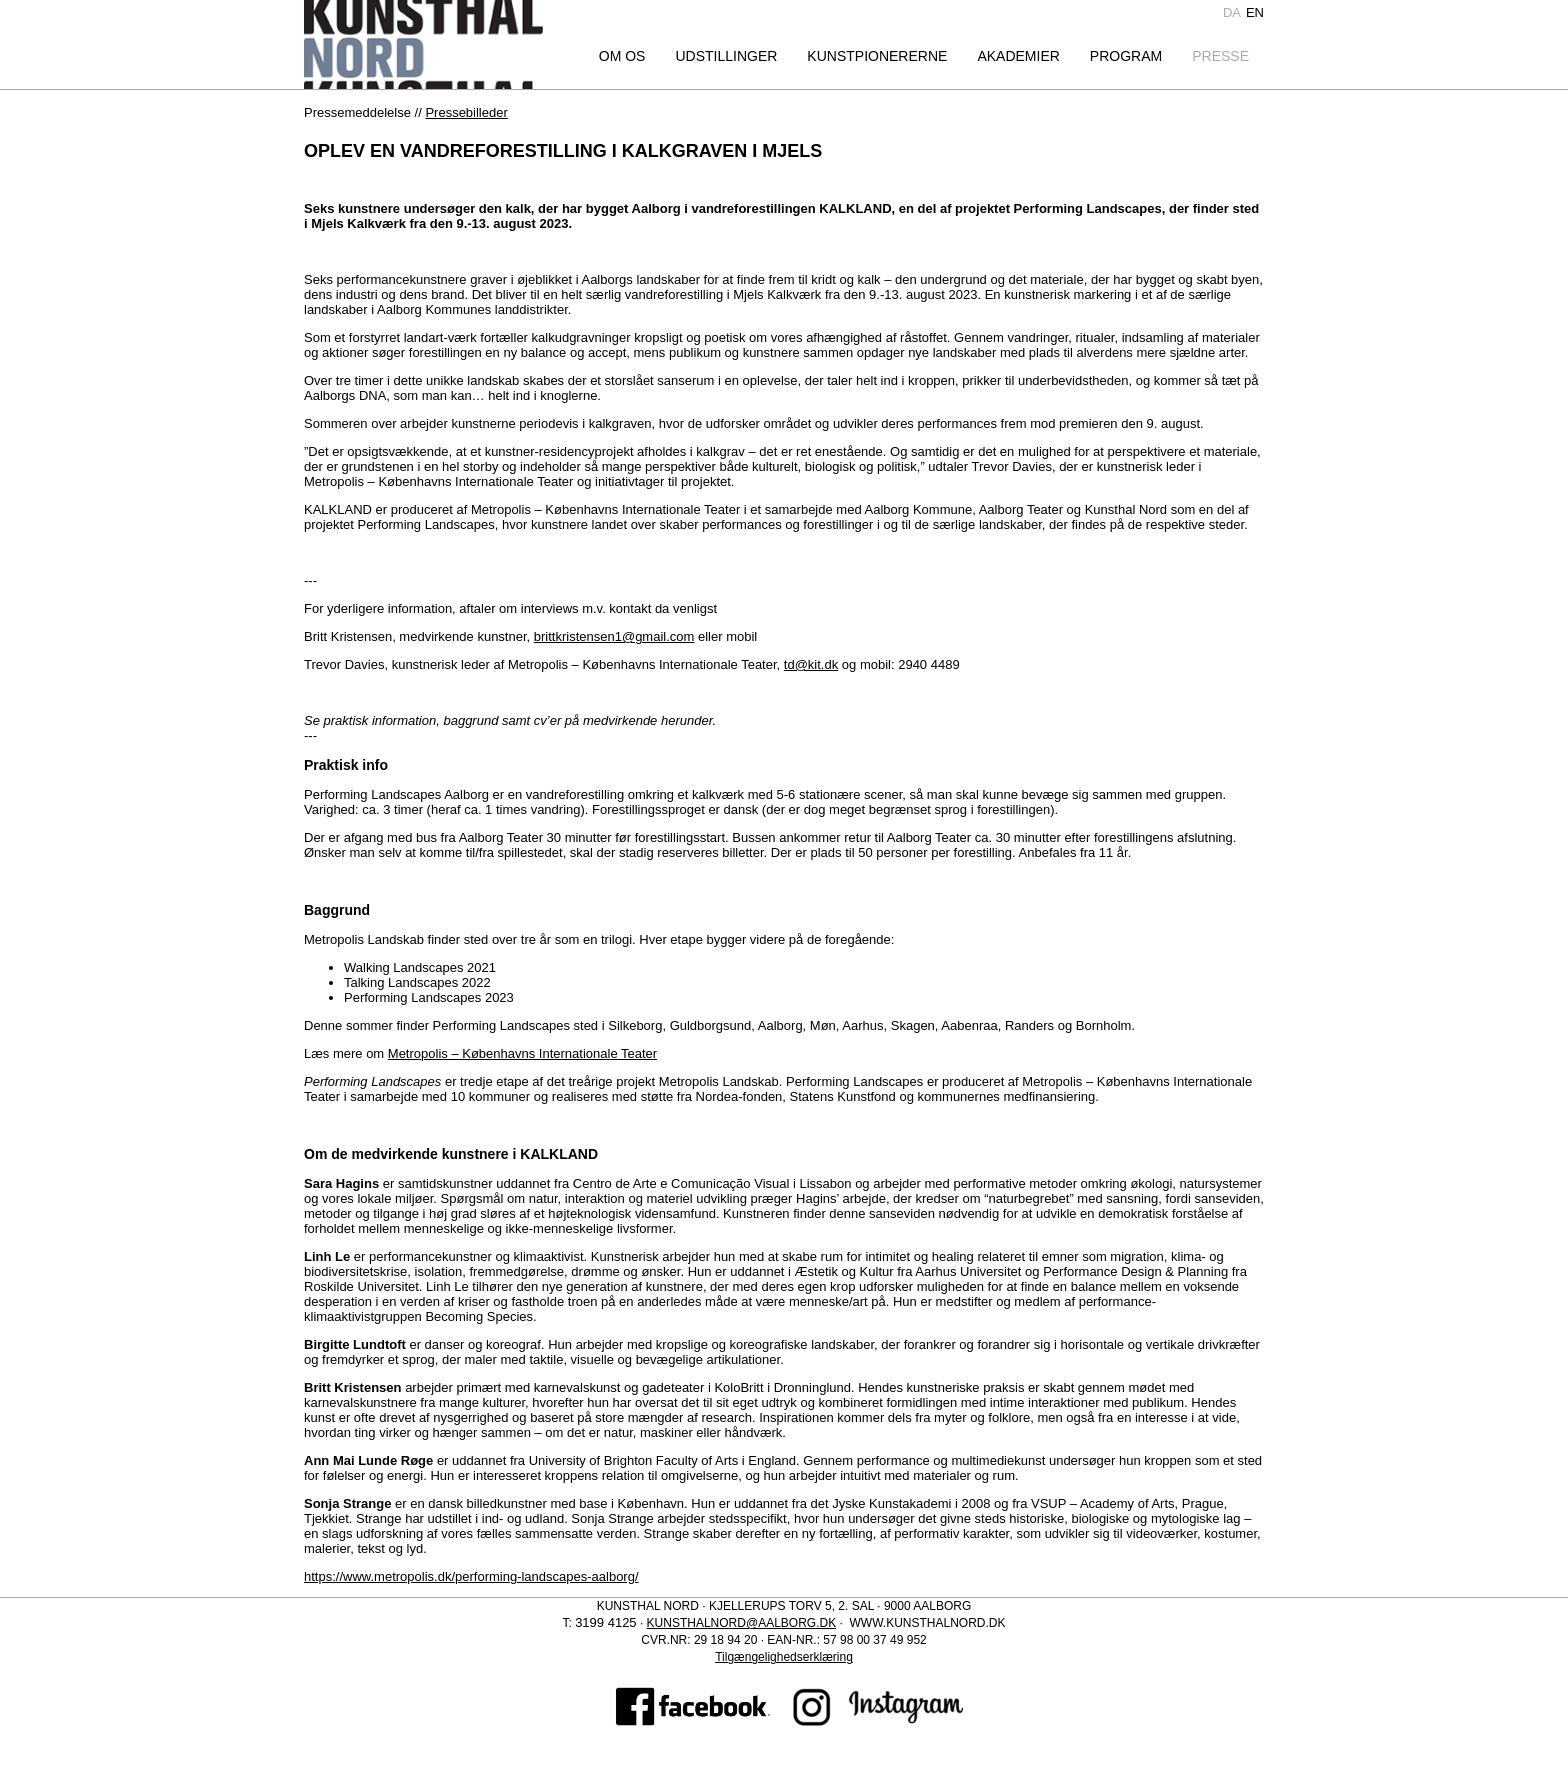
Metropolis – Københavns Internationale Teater (522, 1053)
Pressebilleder (466, 112)
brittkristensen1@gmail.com (614, 636)
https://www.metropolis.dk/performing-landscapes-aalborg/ (471, 1576)
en (1255, 12)
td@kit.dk (811, 664)
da (1232, 12)
